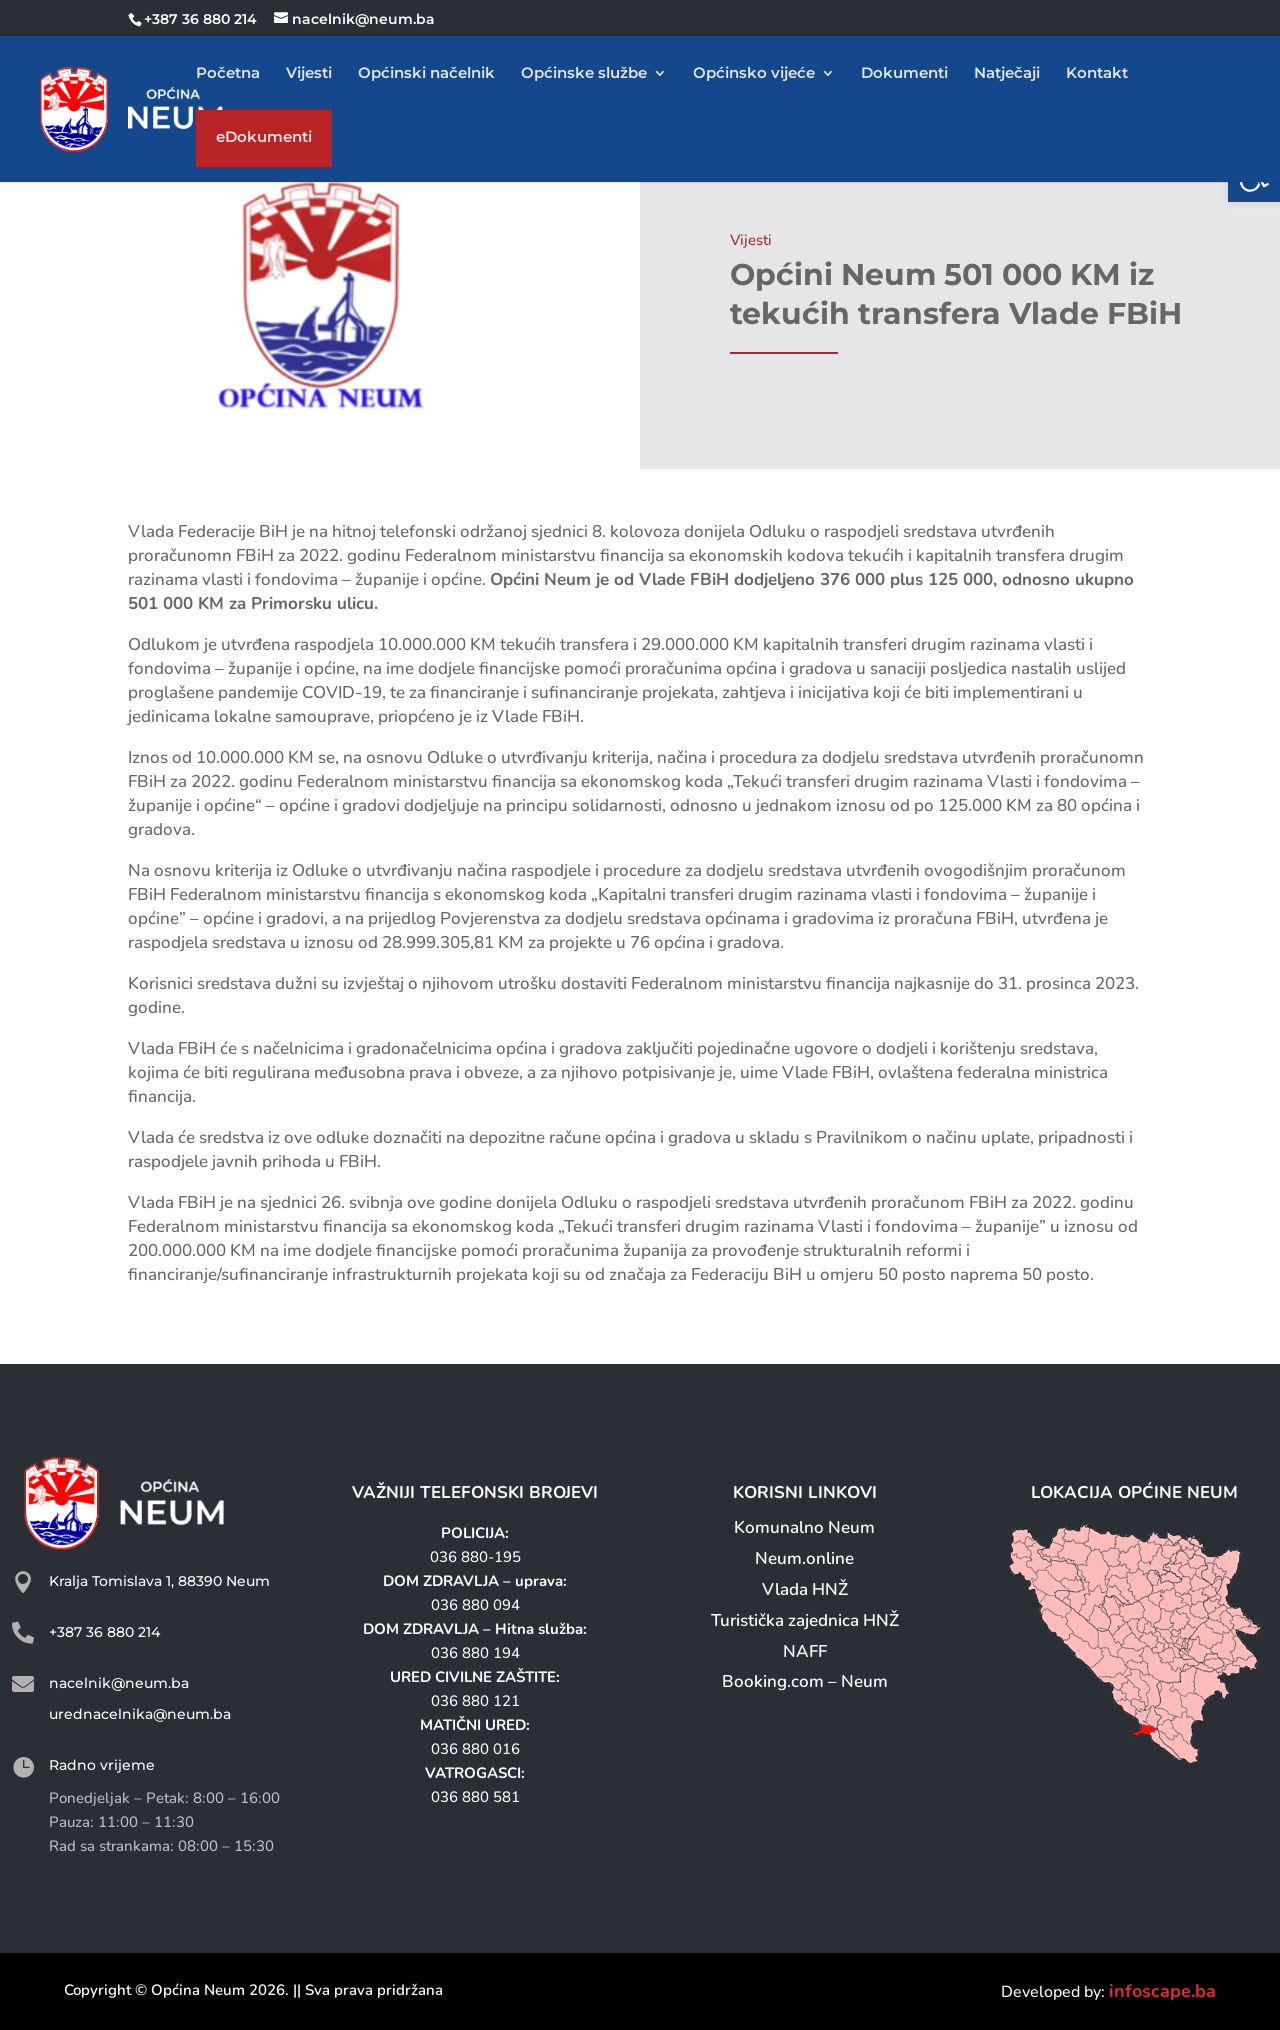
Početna (228, 74)
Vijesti (309, 74)
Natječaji (1007, 74)
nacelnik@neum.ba (119, 1683)
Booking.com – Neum (805, 1681)
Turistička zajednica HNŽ (805, 1620)
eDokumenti (264, 141)
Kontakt (1097, 74)
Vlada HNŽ (805, 1589)
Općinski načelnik (426, 74)
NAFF (805, 1651)
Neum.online (804, 1558)
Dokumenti (904, 74)
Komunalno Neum (804, 1527)
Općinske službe (584, 74)
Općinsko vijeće (754, 74)
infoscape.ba (1162, 1991)
